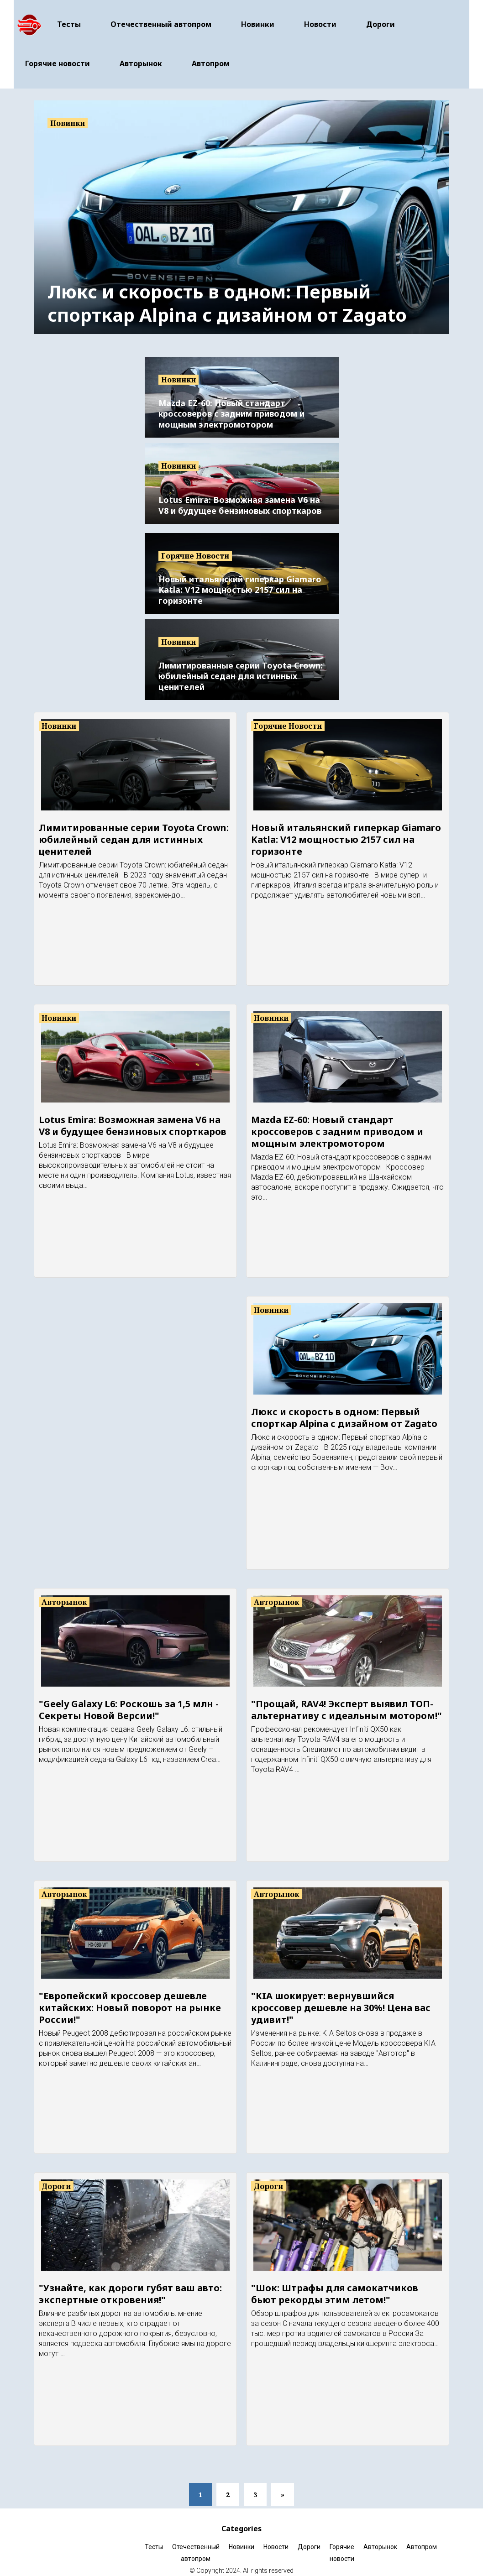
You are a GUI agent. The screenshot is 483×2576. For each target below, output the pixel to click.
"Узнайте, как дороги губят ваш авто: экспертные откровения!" (130, 2284)
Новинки (257, 19)
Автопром (211, 58)
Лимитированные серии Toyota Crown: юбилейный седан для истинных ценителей (240, 666)
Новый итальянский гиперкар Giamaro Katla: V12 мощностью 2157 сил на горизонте (239, 580)
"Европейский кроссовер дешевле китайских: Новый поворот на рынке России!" (130, 1998)
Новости (320, 19)
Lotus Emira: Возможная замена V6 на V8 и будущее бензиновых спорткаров (239, 495)
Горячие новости (57, 58)
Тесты (69, 19)
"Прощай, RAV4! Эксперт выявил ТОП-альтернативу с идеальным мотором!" (346, 1700)
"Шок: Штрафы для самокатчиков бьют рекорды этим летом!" (334, 2284)
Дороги (380, 19)
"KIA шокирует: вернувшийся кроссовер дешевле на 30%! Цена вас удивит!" (340, 1998)
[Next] (282, 2484)
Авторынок (141, 58)
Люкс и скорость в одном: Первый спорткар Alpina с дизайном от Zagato (227, 293)
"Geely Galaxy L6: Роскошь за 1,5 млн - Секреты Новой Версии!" (129, 1700)
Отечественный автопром (160, 19)
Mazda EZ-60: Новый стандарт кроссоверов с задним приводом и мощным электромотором (231, 403)
